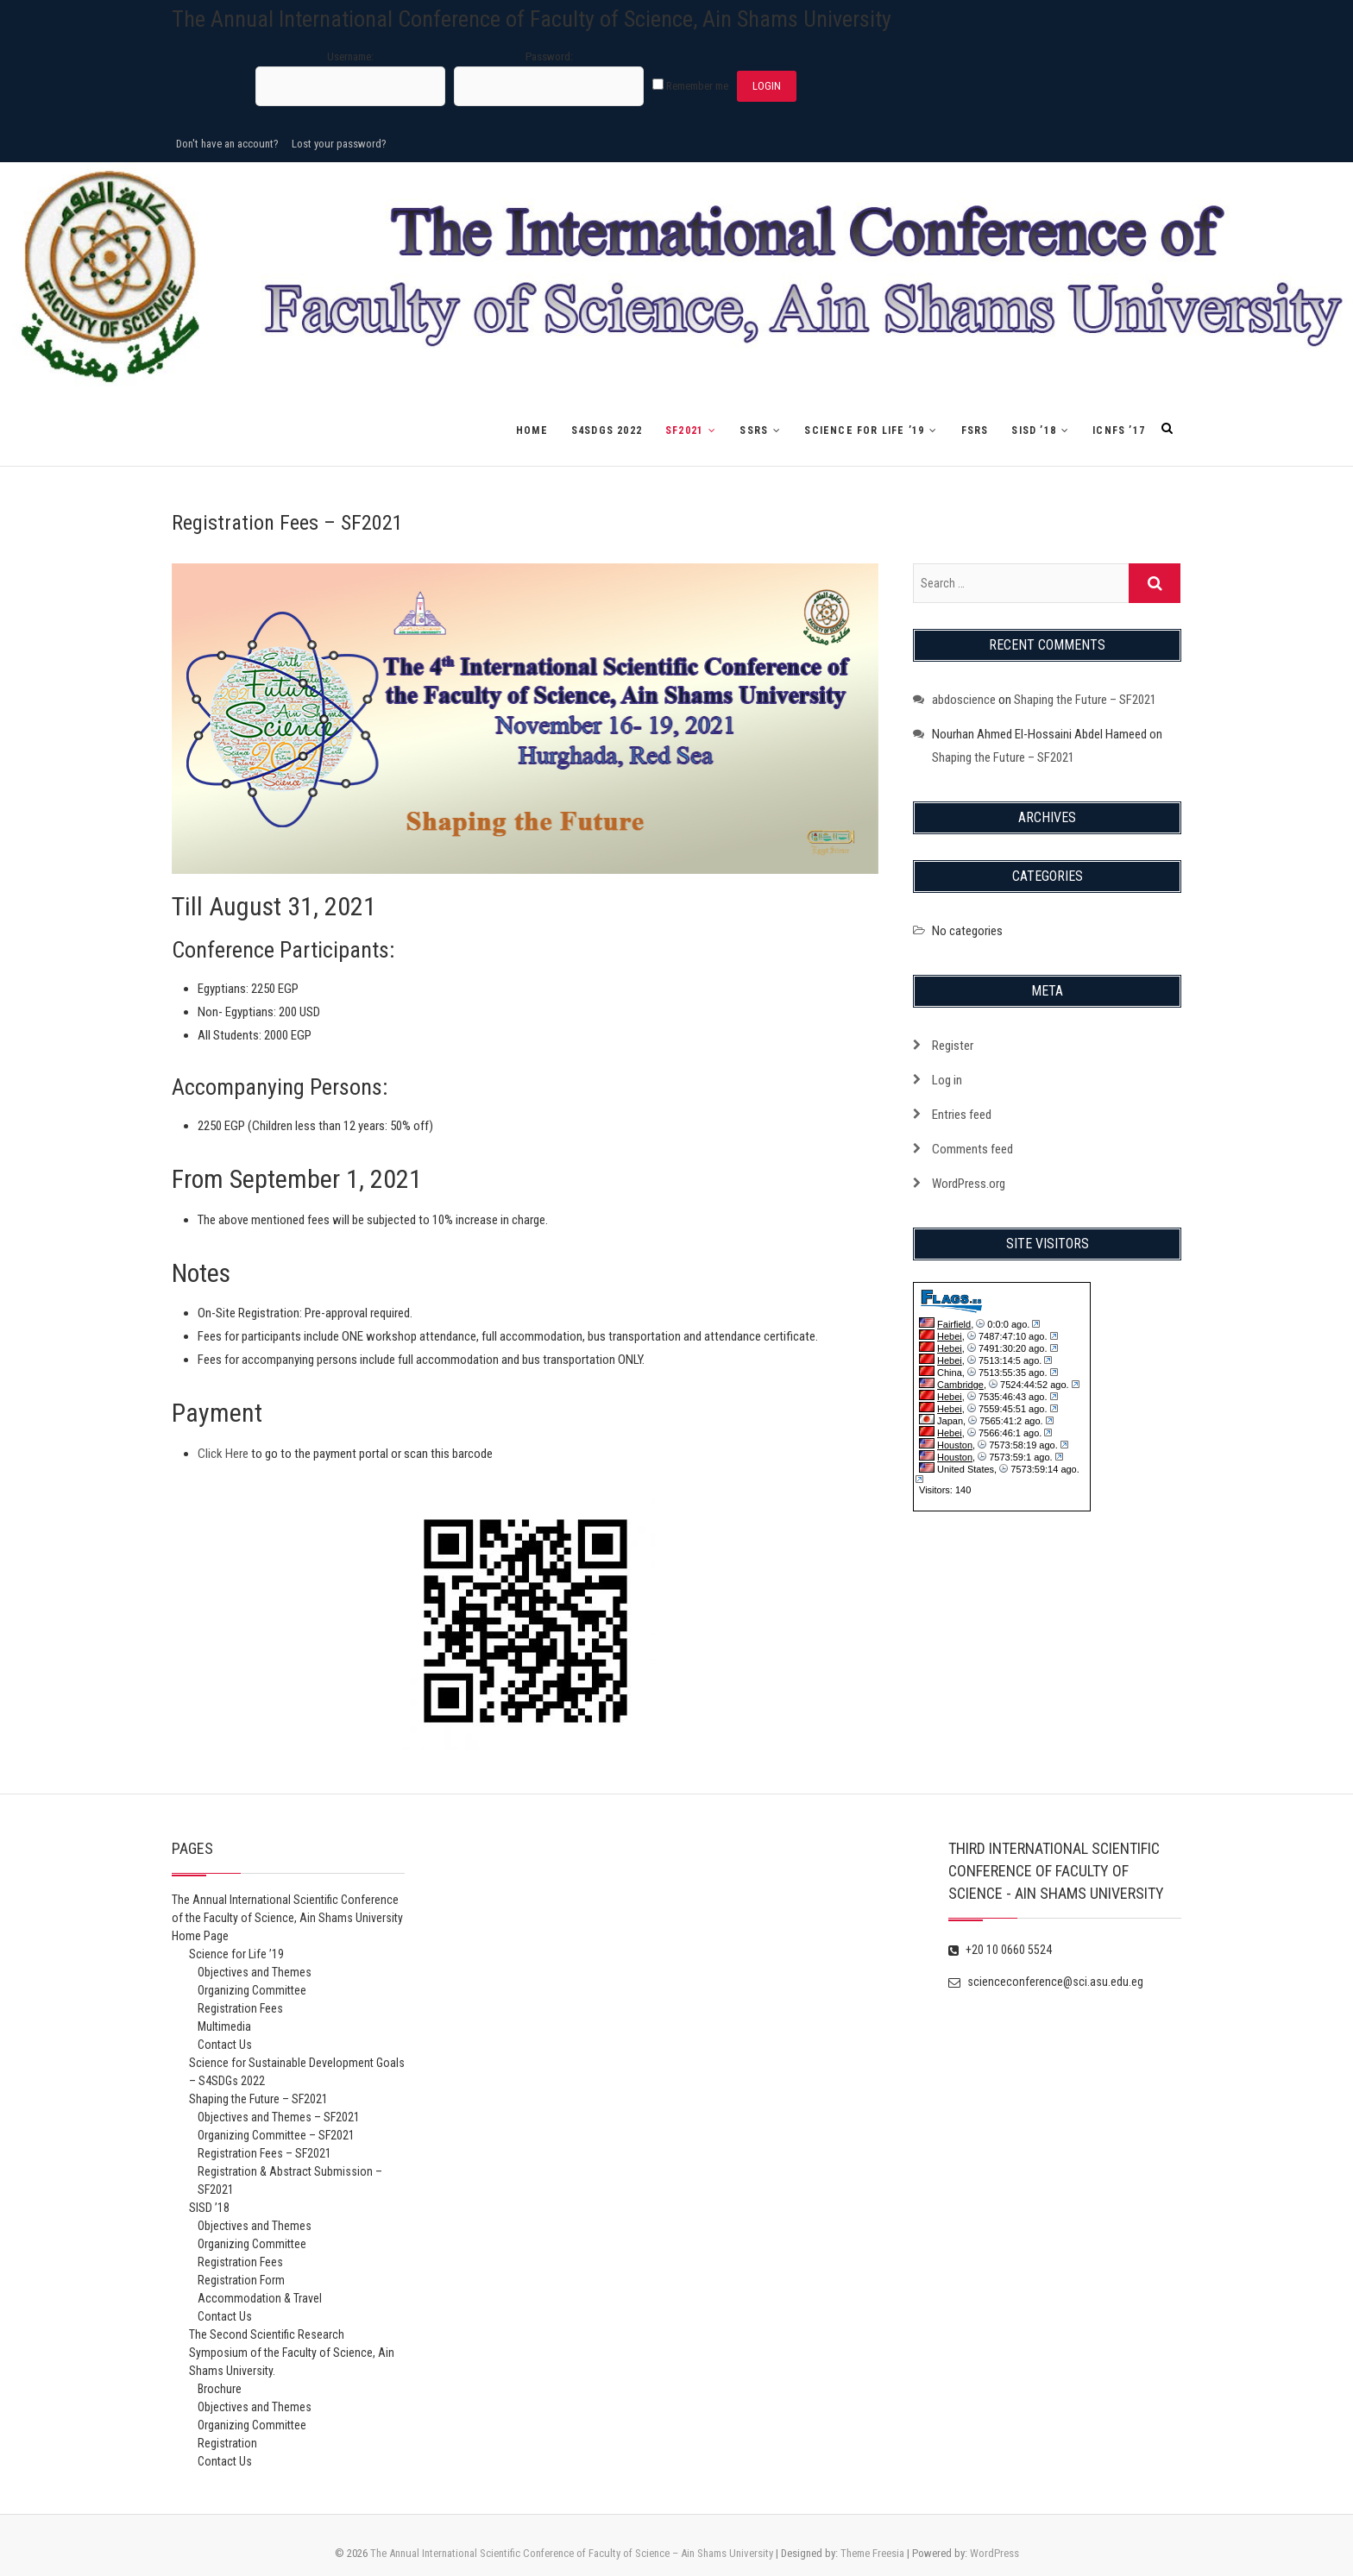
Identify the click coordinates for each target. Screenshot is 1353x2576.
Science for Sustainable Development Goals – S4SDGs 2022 (297, 2072)
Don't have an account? (227, 143)
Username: (350, 56)
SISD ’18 (1033, 430)
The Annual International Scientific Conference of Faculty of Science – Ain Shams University (571, 2553)
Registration (227, 2443)
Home (532, 430)
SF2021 (684, 430)
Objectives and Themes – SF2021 (279, 2117)
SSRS (753, 430)
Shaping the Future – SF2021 (1085, 699)
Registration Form (241, 2280)
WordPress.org (968, 1183)
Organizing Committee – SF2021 (276, 2135)
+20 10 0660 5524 (1000, 1950)
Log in (947, 1080)
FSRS (975, 430)
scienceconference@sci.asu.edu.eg (1045, 1982)
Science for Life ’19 (864, 430)
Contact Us (225, 2044)
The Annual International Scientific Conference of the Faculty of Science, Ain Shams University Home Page (287, 1918)
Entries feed (961, 1114)
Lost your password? (339, 143)
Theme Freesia (872, 2553)
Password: (549, 56)
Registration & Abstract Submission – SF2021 (290, 2180)
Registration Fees (240, 2008)
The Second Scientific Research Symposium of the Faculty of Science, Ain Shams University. (291, 2353)
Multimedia (224, 2026)
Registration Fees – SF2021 (264, 2153)
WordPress (994, 2553)
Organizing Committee (252, 1990)
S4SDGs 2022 (606, 430)
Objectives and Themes (255, 1972)
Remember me (697, 85)
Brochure (220, 2389)
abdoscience (964, 699)
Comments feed (972, 1149)
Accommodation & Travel (260, 2298)
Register (952, 1045)
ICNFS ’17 (1118, 430)
